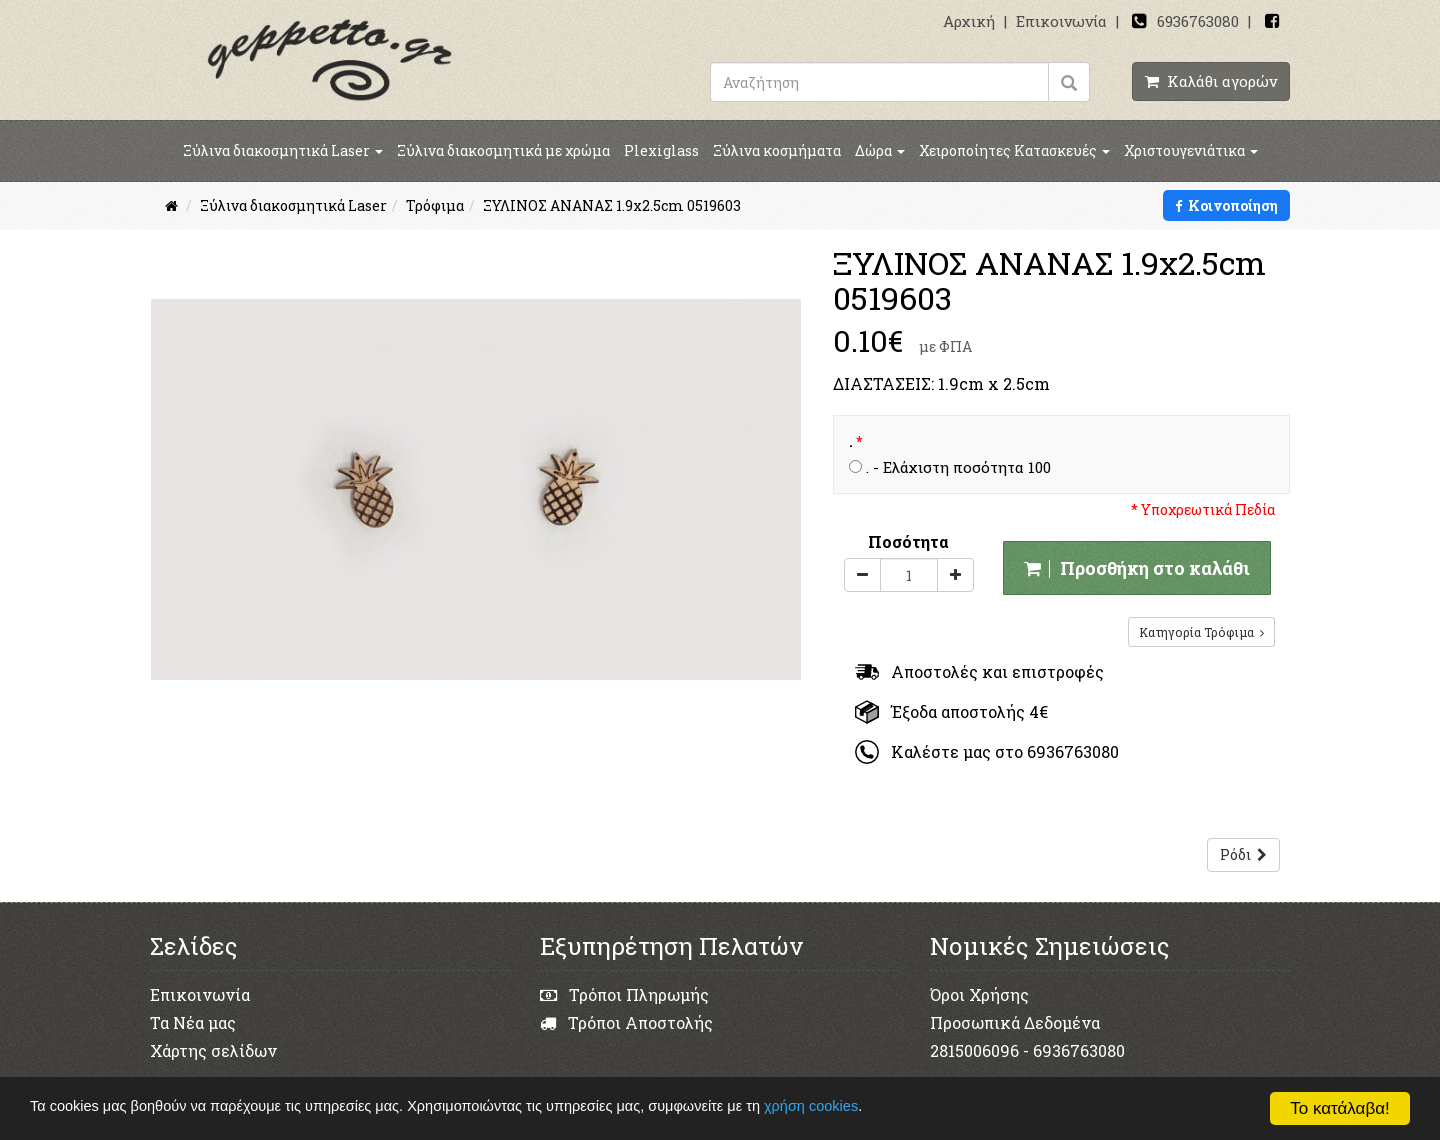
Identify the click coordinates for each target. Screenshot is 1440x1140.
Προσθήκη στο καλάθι (1137, 568)
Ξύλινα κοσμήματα (777, 150)
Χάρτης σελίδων (213, 1050)
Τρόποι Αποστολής (626, 1022)
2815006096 (974, 1050)
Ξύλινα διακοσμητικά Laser (283, 150)
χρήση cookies (853, 1107)
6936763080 (1198, 21)
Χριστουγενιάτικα (1191, 150)
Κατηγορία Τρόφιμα (1201, 632)
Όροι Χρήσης (979, 994)
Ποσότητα (908, 541)
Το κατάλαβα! (1340, 1108)
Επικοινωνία (1061, 21)
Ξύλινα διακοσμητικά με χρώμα (503, 150)
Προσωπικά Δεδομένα (1015, 1022)
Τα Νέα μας (193, 1022)
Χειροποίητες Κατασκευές (1014, 150)
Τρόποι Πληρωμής (624, 994)
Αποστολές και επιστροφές (979, 671)
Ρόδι (1243, 854)
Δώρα (880, 150)
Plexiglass (661, 150)
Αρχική (969, 21)
